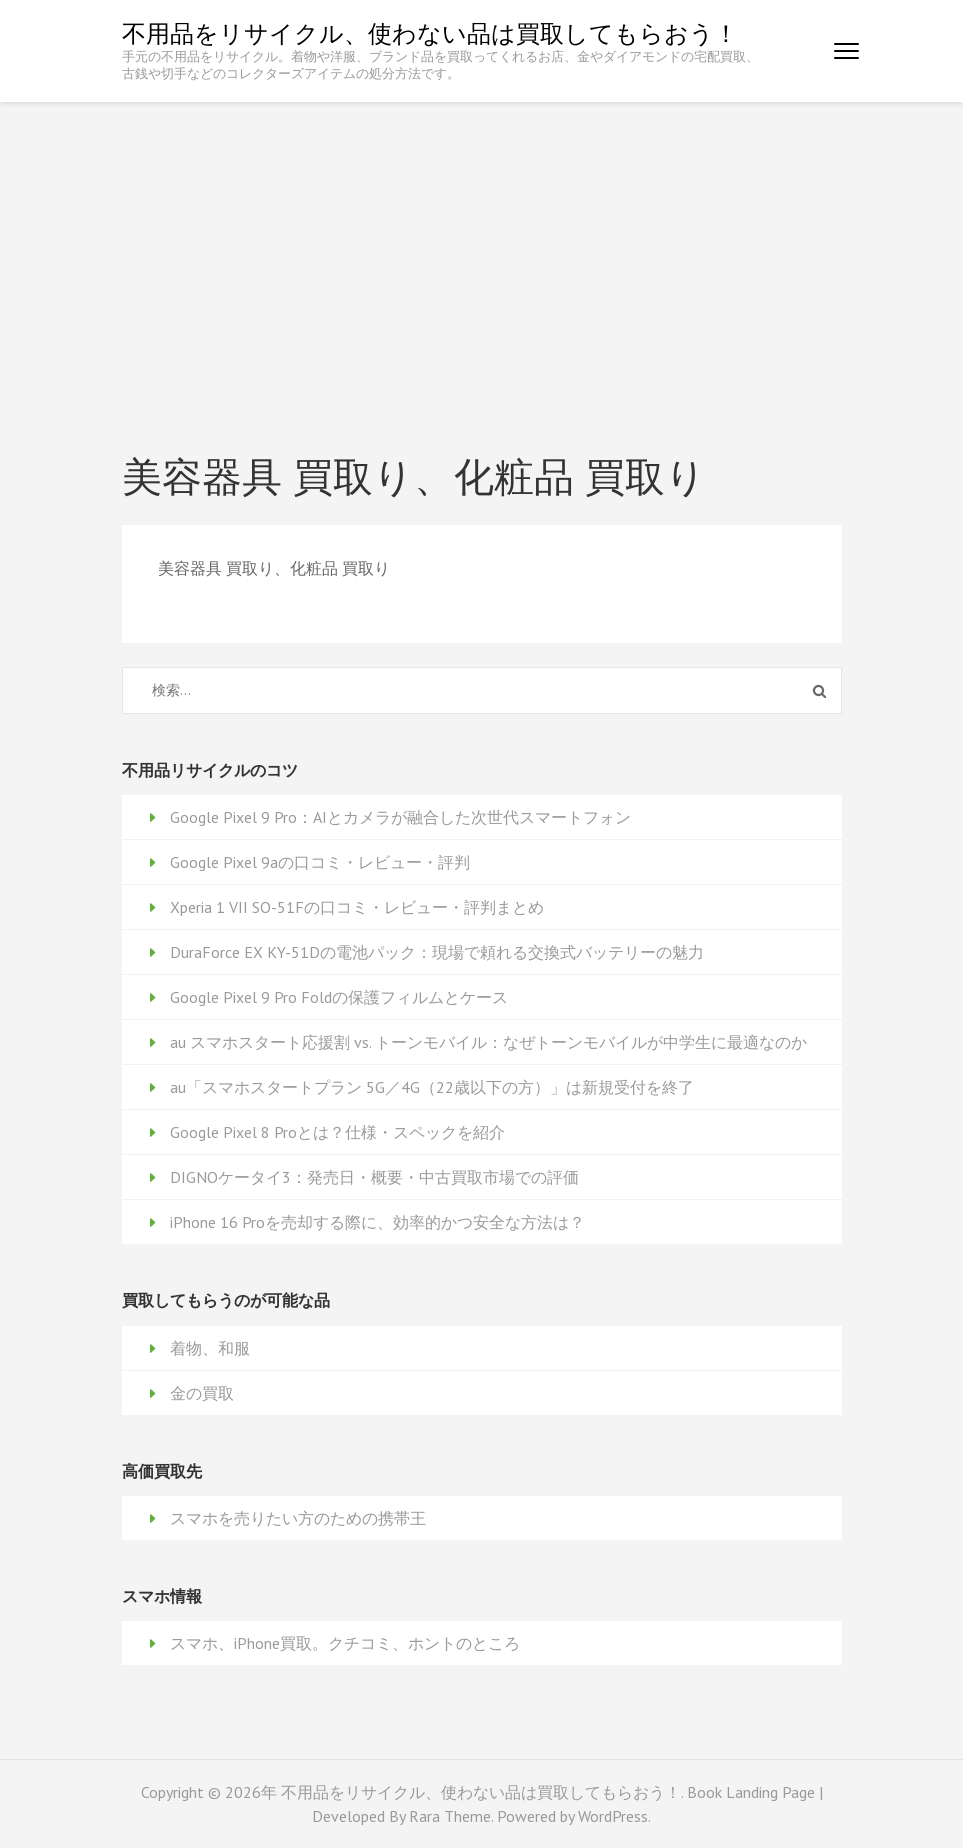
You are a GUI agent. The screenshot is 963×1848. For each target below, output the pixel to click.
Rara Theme (450, 1816)
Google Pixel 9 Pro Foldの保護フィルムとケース (339, 997)
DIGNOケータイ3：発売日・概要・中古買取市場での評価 (374, 1177)
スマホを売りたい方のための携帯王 (298, 1518)
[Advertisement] (481, 252)
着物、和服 (210, 1348)
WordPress (613, 1816)
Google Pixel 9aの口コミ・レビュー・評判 (320, 862)
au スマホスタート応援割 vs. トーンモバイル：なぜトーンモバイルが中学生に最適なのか (488, 1042)
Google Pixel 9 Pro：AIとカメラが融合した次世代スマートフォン (400, 817)
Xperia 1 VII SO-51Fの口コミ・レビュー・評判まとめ (357, 907)
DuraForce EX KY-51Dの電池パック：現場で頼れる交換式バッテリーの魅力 (437, 952)
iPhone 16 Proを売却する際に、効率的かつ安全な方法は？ (377, 1222)
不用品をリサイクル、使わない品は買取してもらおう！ (430, 33)
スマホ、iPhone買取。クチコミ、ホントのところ (345, 1643)
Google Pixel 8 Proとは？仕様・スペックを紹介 (337, 1132)
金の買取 (202, 1393)
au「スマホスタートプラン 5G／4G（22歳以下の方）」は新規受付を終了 (432, 1087)
